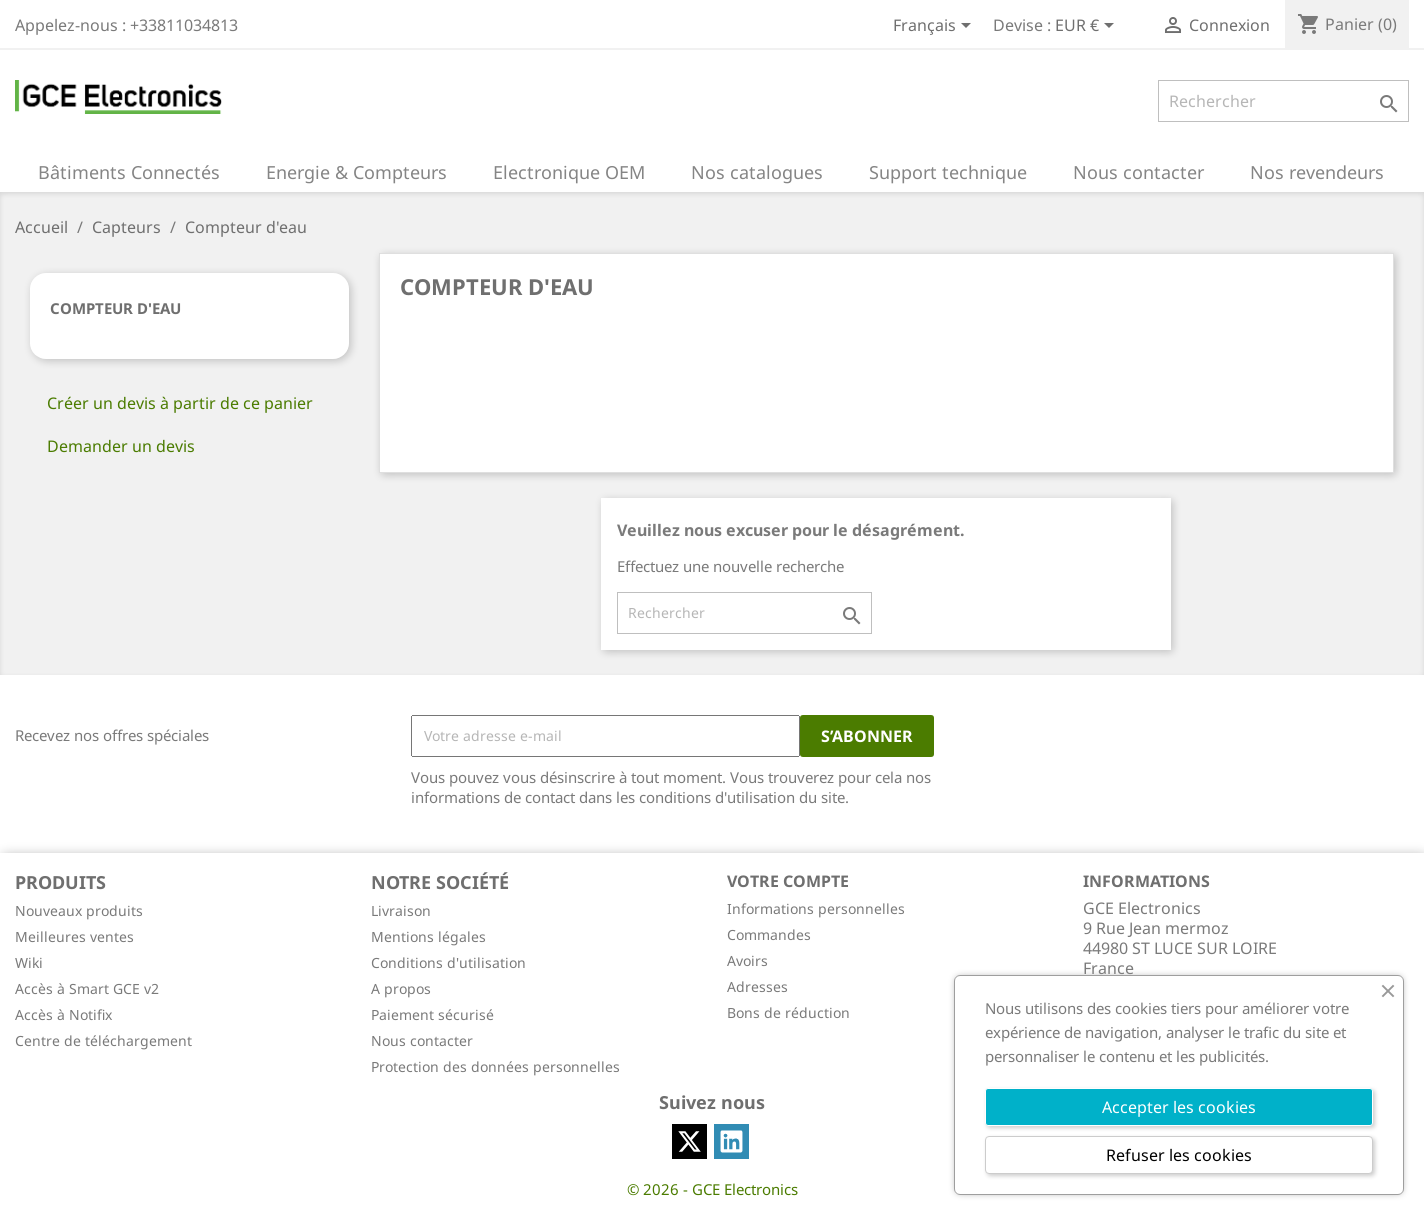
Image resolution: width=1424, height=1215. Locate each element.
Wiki (29, 962)
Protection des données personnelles (495, 1066)
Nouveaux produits (79, 910)
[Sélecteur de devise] (1088, 27)
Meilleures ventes (74, 936)
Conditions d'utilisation (448, 962)
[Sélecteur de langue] (935, 27)
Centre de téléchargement (103, 1040)
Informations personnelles (816, 908)
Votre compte (788, 881)
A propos (401, 988)
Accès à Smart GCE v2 (87, 988)
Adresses (757, 986)
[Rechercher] (1283, 101)
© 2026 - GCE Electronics (712, 1189)
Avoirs (747, 960)
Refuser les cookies (1179, 1155)
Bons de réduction (788, 1012)
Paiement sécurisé (432, 1014)
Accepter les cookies (1179, 1107)
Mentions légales (428, 936)
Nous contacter (422, 1040)
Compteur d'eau (115, 308)
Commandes (769, 934)
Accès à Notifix (63, 1014)
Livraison (401, 910)
